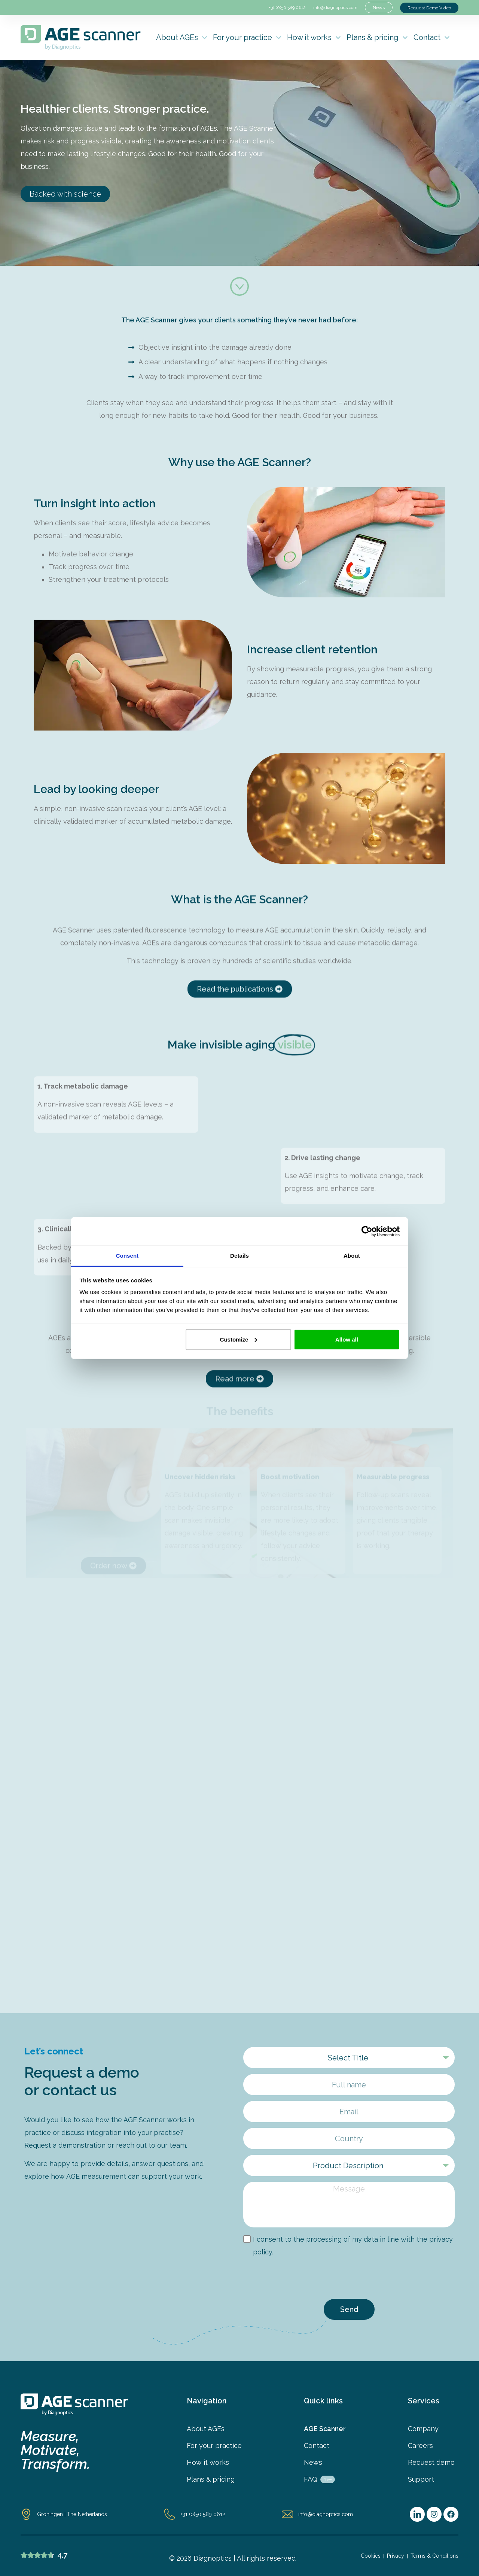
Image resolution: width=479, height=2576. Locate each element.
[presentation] (300, 2278)
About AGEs (181, 37)
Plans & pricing (377, 37)
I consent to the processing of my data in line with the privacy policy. (353, 2245)
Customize (238, 1339)
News (313, 2462)
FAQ (319, 2479)
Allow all (346, 1339)
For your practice (247, 37)
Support (421, 2479)
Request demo (431, 2462)
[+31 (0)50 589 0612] (169, 2514)
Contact (432, 37)
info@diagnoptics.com (335, 7)
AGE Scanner (325, 2429)
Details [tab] (239, 1255)
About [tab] (352, 1255)
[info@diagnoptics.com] (287, 2514)
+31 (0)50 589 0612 (287, 7)
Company (423, 2429)
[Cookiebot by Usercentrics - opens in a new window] (367, 1231)
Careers (420, 2445)
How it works (314, 37)
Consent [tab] (127, 1255)
